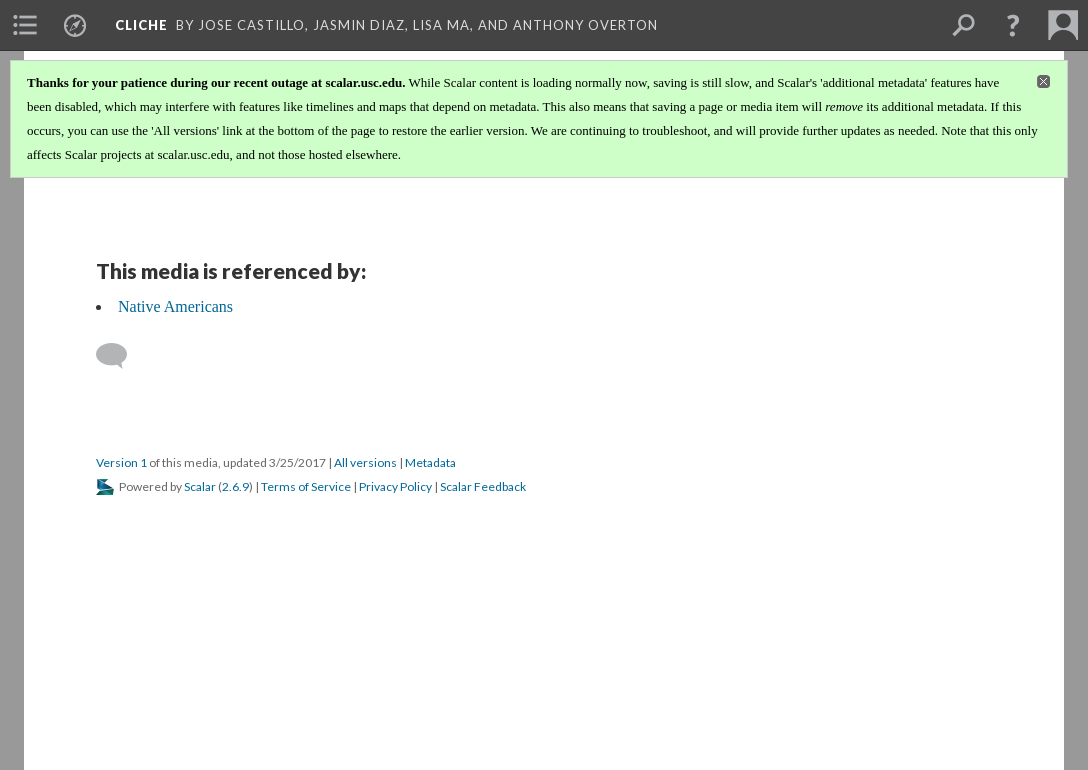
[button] (1013, 25)
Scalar (200, 486)
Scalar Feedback (483, 486)
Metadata (430, 462)
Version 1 (121, 462)
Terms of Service (306, 486)
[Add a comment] (120, 356)
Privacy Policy (395, 486)
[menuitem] (25, 25)
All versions (365, 462)
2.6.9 (235, 486)
